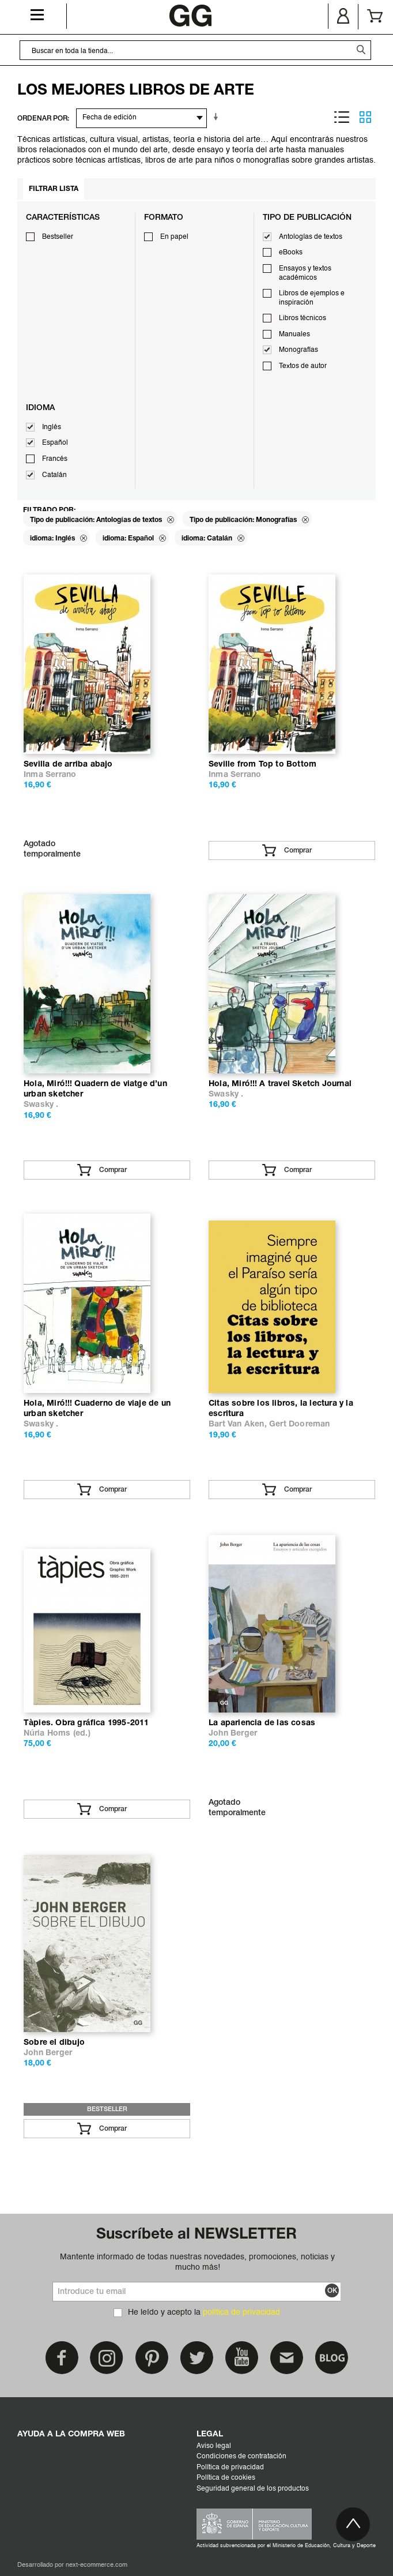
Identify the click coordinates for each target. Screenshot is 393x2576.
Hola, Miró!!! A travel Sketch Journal (280, 1084)
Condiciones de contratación (241, 2456)
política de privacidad (241, 2312)
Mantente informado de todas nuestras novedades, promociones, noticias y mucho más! (197, 2262)
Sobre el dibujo (54, 2042)
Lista (341, 117)
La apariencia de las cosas (262, 1723)
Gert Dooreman (299, 1424)
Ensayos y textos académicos (305, 273)
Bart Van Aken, (239, 1424)
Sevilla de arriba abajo (68, 764)
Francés (54, 459)
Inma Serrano (50, 775)
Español (55, 443)
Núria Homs (47, 1733)
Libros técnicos (302, 318)
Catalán (54, 475)
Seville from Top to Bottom (262, 764)
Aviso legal (214, 2446)
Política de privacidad (230, 2467)
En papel (174, 237)
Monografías (298, 350)
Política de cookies (226, 2477)
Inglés (51, 427)
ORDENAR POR (42, 118)
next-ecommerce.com (96, 2565)
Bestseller (57, 237)
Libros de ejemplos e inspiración (312, 298)
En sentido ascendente (217, 117)
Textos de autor (303, 366)
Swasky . (41, 1105)
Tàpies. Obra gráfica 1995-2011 (86, 1723)
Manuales (294, 334)
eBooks (291, 252)
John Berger (233, 1733)
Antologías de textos (310, 237)
